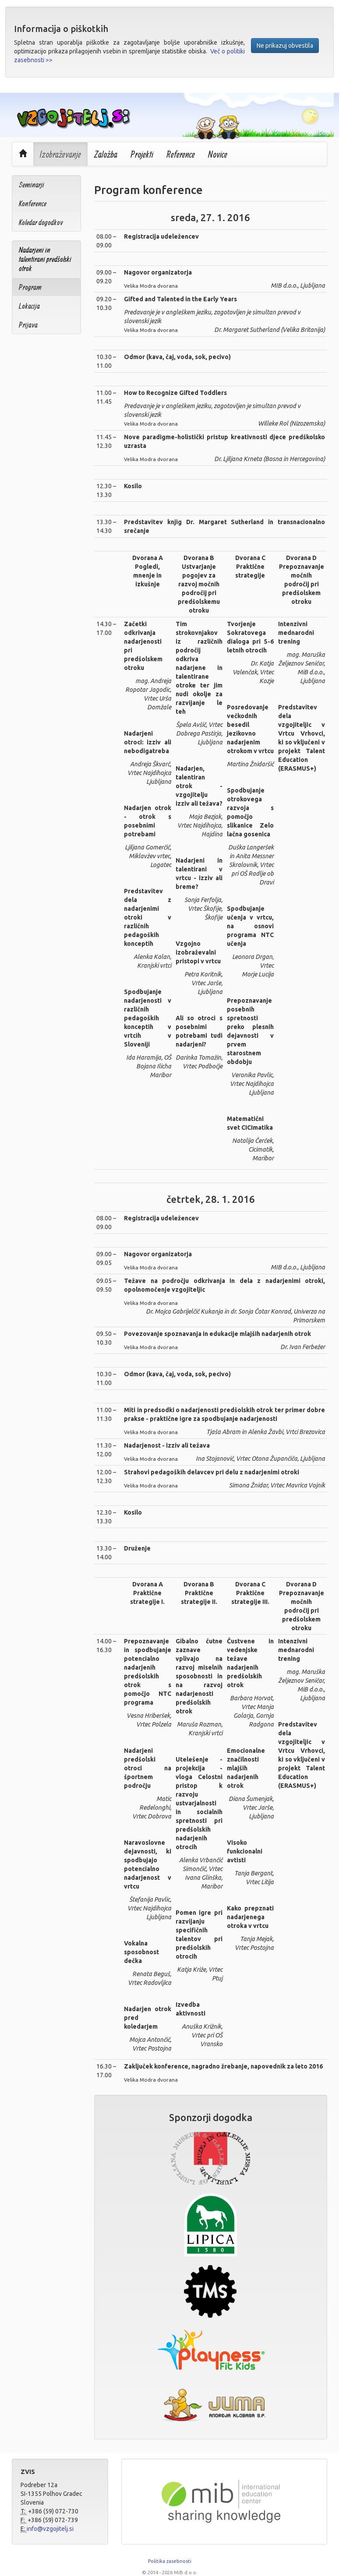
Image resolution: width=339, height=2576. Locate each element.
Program (30, 287)
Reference (180, 154)
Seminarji (31, 184)
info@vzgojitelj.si (50, 2528)
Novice (217, 154)
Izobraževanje (60, 154)
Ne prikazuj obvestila (285, 45)
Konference (32, 203)
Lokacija (29, 305)
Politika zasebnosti (169, 2561)
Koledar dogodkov (41, 222)
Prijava (28, 324)
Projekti (142, 154)
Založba (105, 154)
